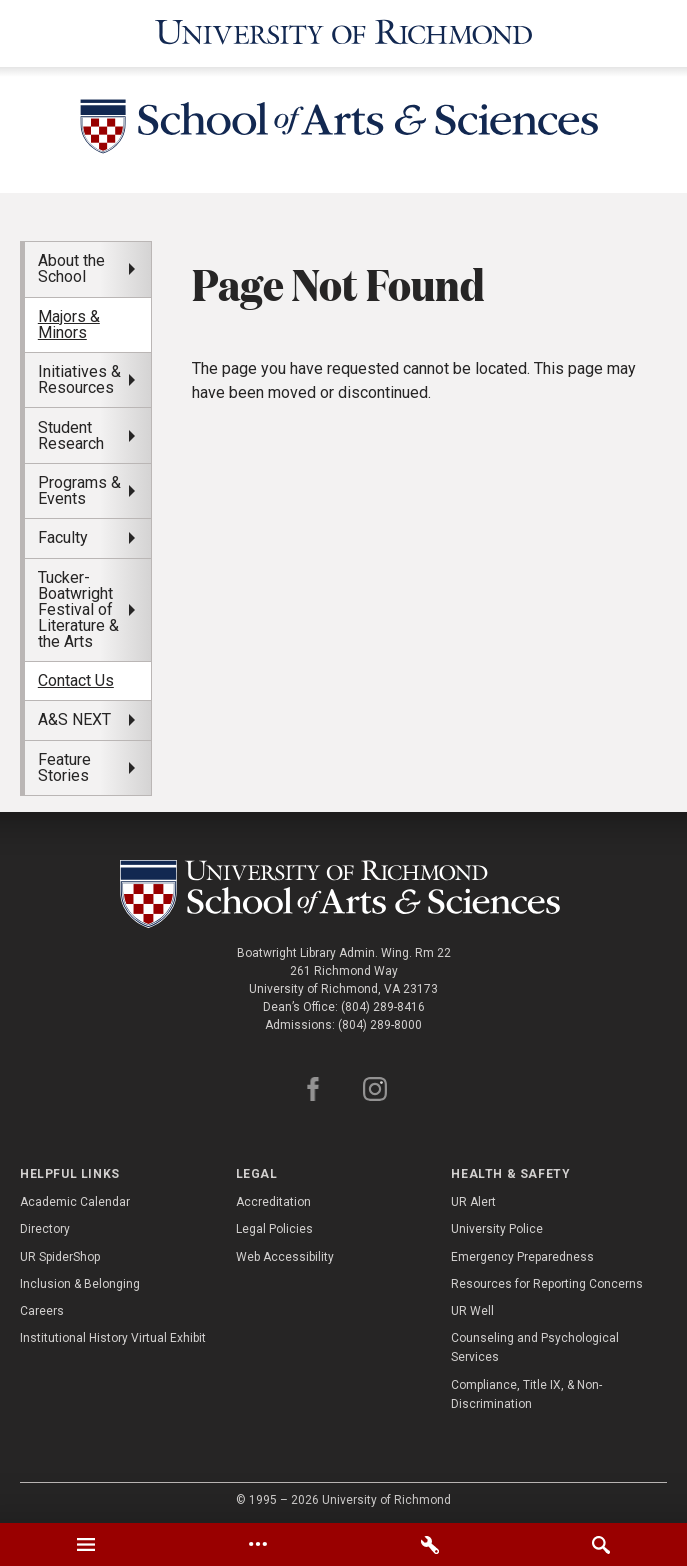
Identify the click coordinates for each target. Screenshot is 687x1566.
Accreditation (273, 1196)
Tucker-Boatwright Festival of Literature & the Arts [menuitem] (78, 602)
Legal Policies (274, 1223)
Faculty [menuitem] (63, 531)
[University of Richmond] (344, 30)
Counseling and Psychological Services (535, 1340)
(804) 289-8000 (380, 1018)
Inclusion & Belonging (80, 1277)
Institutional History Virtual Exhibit (113, 1331)
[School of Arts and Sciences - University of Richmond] (344, 124)
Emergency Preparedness (522, 1250)
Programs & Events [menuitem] (79, 483)
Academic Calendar (75, 1196)
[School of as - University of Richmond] (344, 887)
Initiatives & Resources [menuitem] (79, 372)
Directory (45, 1223)
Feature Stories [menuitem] (64, 760)
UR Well (472, 1304)
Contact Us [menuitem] (76, 673)
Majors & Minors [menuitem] (69, 317)
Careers (42, 1304)
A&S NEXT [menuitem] (74, 713)
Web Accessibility (285, 1250)
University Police (497, 1223)
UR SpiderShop (60, 1250)
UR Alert (473, 1196)
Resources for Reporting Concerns (547, 1277)
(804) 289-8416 (383, 1000)
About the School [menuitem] (71, 262)
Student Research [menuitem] (71, 428)
